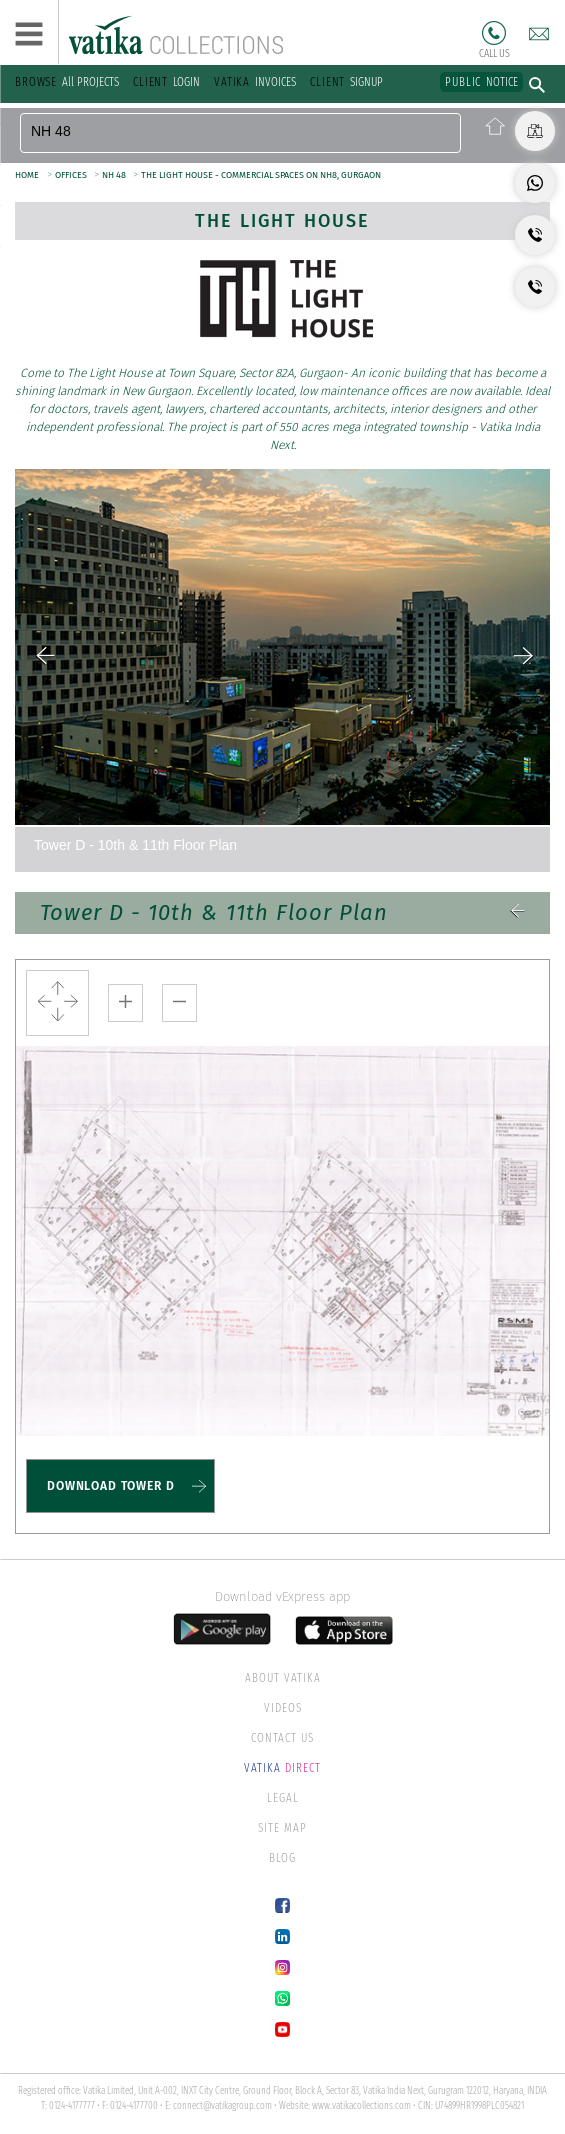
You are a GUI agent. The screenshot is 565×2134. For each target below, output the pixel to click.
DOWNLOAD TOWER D (110, 1486)
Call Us (494, 33)
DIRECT (282, 1768)
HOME (27, 175)
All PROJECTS (67, 82)
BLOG (282, 1858)
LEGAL (283, 1798)
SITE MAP (282, 1828)
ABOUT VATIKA (283, 1678)
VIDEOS (283, 1708)
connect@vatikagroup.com (222, 2106)
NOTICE (481, 82)
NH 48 (115, 175)
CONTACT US (282, 1738)
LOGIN (166, 82)
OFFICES (72, 175)
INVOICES (255, 82)
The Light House (282, 221)
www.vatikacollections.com (361, 2106)
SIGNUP (346, 82)
